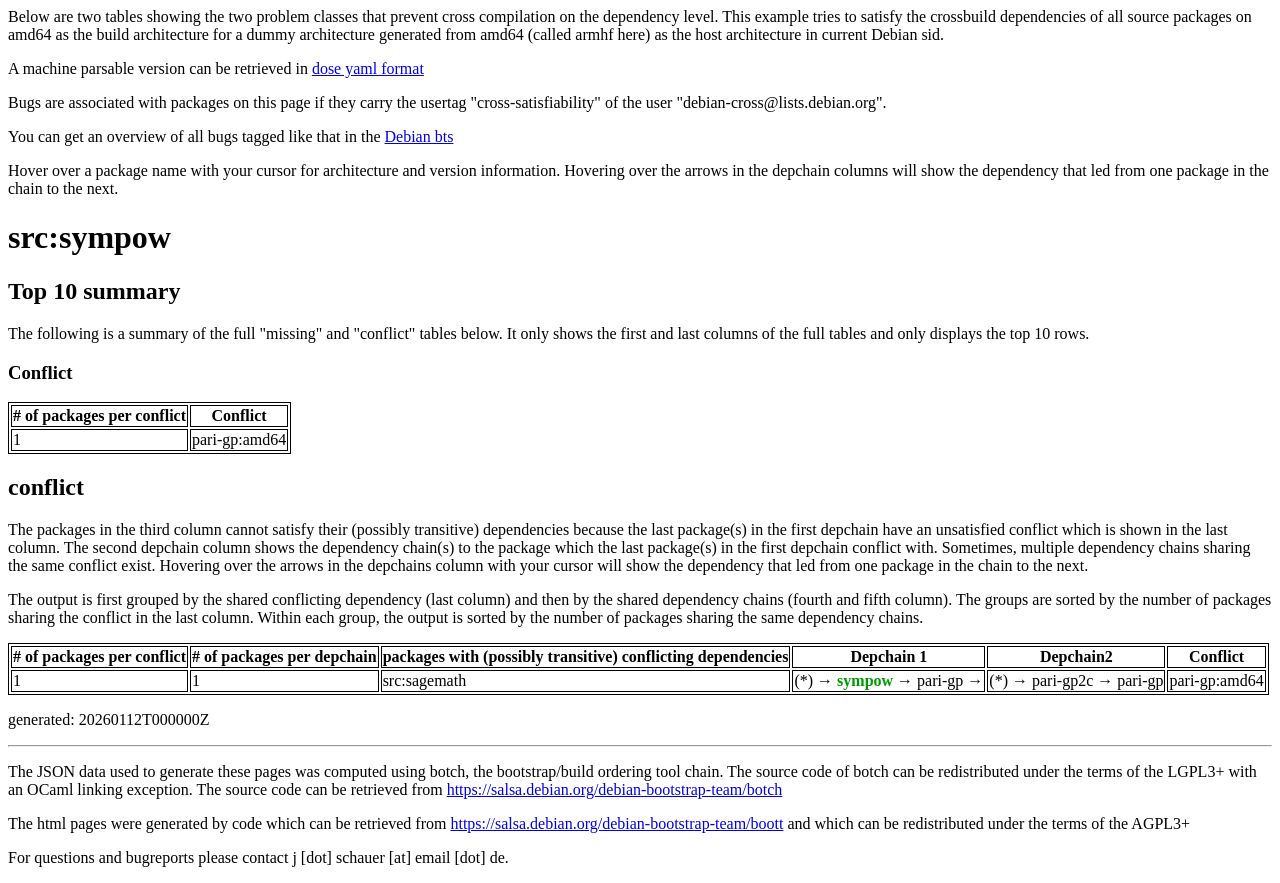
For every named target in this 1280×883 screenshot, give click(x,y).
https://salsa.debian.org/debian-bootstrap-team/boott (616, 823)
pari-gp (940, 680)
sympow (865, 680)
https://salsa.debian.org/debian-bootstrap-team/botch (615, 789)
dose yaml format (368, 68)
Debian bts (419, 136)
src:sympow (89, 237)
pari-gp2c (1062, 680)
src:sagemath (425, 680)
